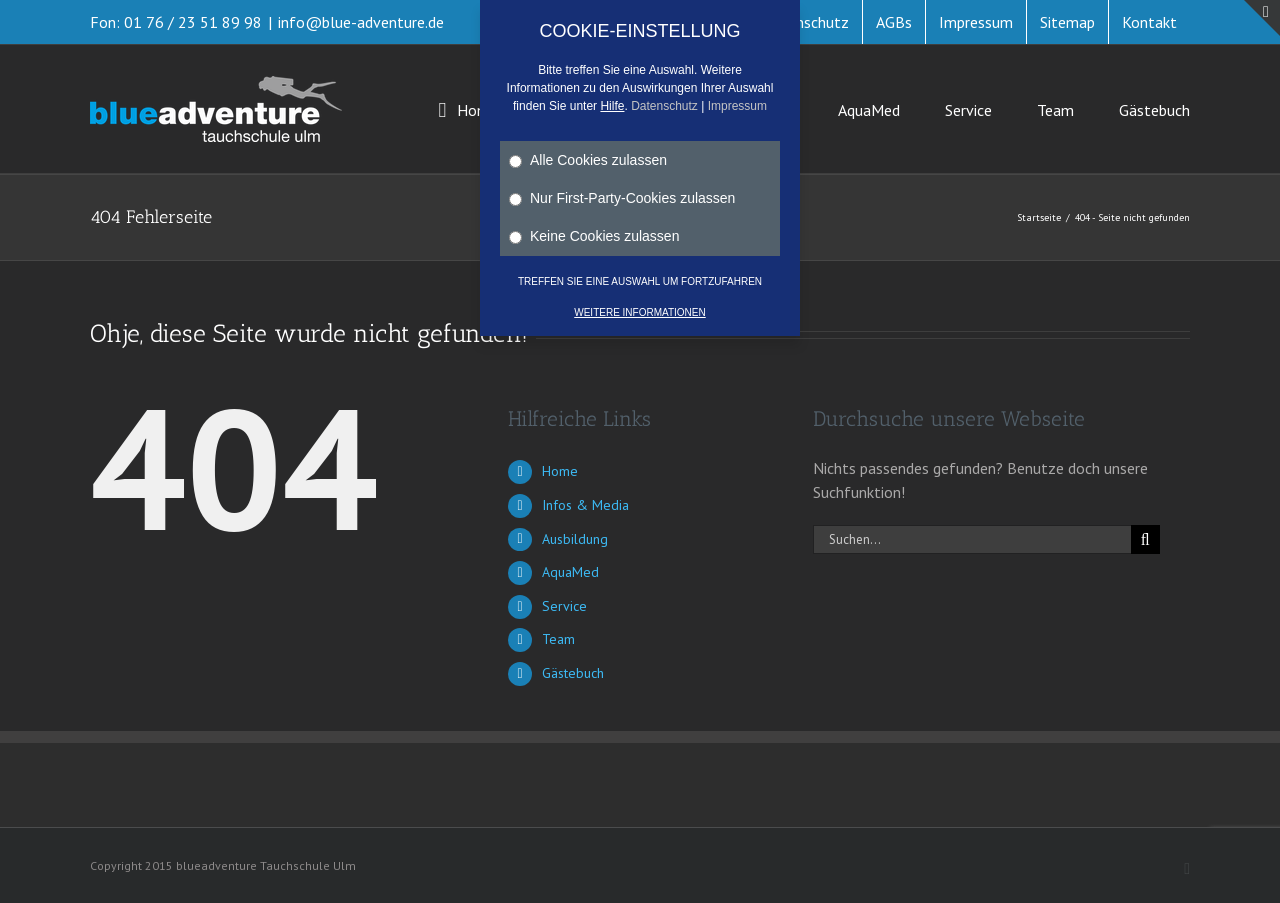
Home (560, 471)
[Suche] (1145, 539)
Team (558, 639)
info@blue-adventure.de (361, 22)
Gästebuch (573, 673)
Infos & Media (585, 505)
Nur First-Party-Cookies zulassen (622, 198)
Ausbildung (575, 539)
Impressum (737, 106)
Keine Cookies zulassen (594, 236)
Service (564, 606)
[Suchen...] (972, 539)
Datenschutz (664, 106)
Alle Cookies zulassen (588, 160)
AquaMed (570, 572)
